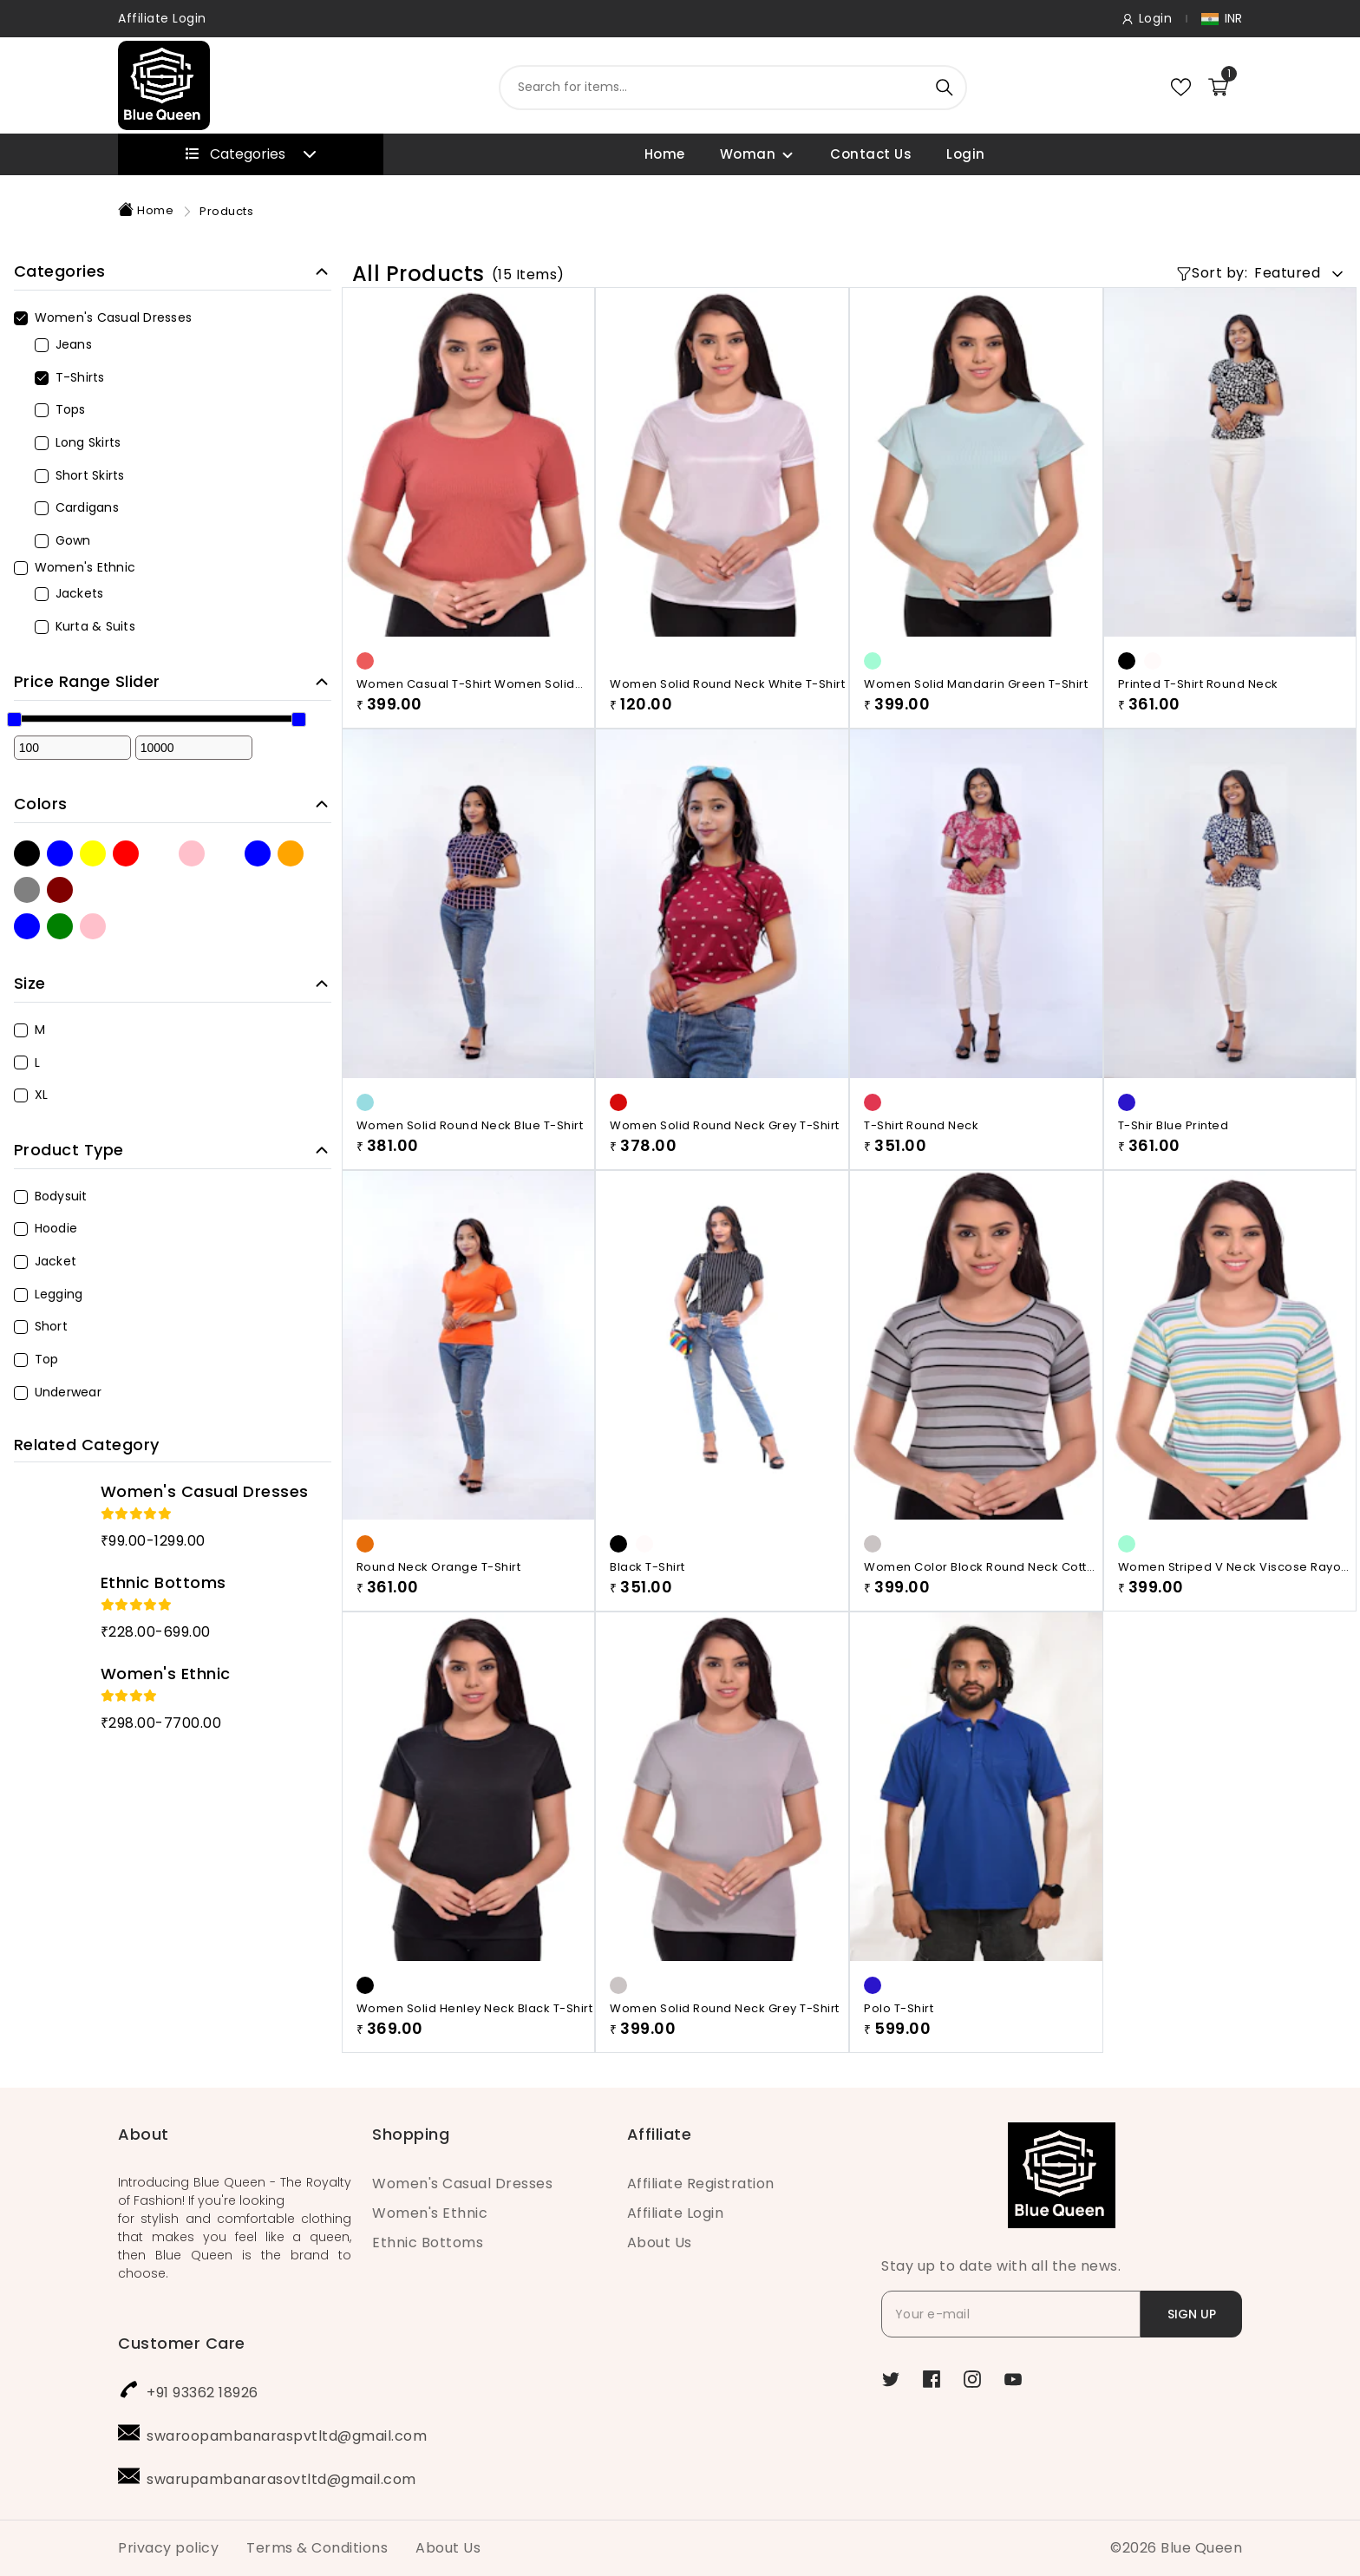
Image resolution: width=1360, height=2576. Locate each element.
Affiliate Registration (701, 2184)
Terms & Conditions (317, 2548)
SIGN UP (1191, 2314)
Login (965, 154)
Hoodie (46, 1228)
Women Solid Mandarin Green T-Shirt (976, 684)
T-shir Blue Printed (1173, 1125)
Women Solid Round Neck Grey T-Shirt (725, 1125)
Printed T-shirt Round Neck (1198, 684)
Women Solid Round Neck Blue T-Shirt (470, 1125)
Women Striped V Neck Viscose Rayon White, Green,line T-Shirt (1233, 1567)
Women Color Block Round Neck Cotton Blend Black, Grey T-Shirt (983, 1567)
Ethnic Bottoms (427, 2242)
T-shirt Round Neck (921, 1125)
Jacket (45, 1261)
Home (664, 154)
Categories (251, 154)
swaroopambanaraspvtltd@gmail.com (287, 2436)
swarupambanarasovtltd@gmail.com (281, 2479)
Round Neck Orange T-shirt (438, 1567)
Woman (748, 154)
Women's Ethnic (429, 2213)
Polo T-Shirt (898, 2094)
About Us (659, 2242)
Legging (48, 1294)
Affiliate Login (162, 18)
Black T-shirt (647, 1567)
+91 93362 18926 (202, 2393)
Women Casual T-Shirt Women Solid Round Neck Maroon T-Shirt (465, 684)
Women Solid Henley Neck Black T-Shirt (474, 2094)
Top (36, 1359)
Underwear (57, 1392)
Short (41, 1326)
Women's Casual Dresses (462, 2184)
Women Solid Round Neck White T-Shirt (727, 684)
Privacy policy (168, 2548)
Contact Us (871, 154)
